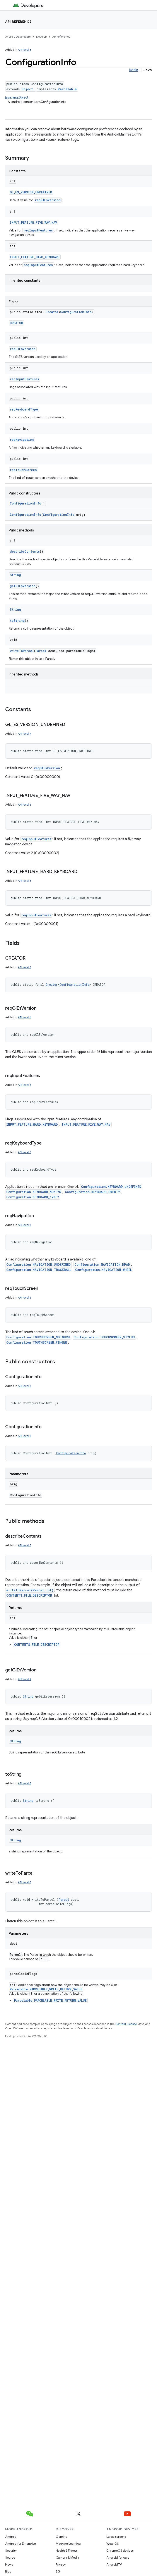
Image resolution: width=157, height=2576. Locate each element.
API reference (18, 21)
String (15, 575)
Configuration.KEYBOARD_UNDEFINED (111, 1187)
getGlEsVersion (23, 586)
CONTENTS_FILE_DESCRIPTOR (29, 1595)
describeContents (25, 551)
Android (11, 2537)
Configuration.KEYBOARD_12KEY (32, 1197)
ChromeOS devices (119, 2551)
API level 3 (24, 50)
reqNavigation (22, 439)
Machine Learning (68, 2544)
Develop (41, 37)
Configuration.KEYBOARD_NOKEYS (33, 1192)
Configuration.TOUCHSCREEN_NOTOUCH (38, 1337)
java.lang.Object (16, 97)
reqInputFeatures (38, 230)
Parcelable (67, 89)
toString (17, 620)
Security (11, 2551)
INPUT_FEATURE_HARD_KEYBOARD (35, 257)
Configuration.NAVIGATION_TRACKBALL (38, 1270)
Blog (8, 2571)
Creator (52, 312)
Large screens (116, 2537)
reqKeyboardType (24, 409)
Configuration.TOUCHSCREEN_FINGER (36, 1342)
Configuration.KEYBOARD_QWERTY (92, 1192)
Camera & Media (67, 2557)
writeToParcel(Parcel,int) (29, 1590)
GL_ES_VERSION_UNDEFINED (31, 192)
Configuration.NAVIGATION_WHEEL (103, 1270)
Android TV (114, 2564)
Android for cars (117, 2557)
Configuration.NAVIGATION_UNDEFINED (38, 1264)
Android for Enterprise (20, 2544)
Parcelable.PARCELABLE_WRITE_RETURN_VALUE (46, 1989)
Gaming (61, 2537)
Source (10, 2557)
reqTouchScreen (23, 470)
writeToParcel (22, 651)
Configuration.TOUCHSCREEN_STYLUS (104, 1337)
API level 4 (24, 734)
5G (58, 2571)
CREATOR (16, 323)
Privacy (61, 2564)
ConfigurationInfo (76, 312)
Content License (126, 2024)
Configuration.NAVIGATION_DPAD (102, 1264)
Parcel (41, 651)
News (9, 2564)
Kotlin (133, 70)
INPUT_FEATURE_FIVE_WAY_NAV (33, 222)
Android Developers (18, 37)
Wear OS (112, 2544)
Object (27, 89)
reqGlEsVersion (48, 200)
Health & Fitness (66, 2551)
